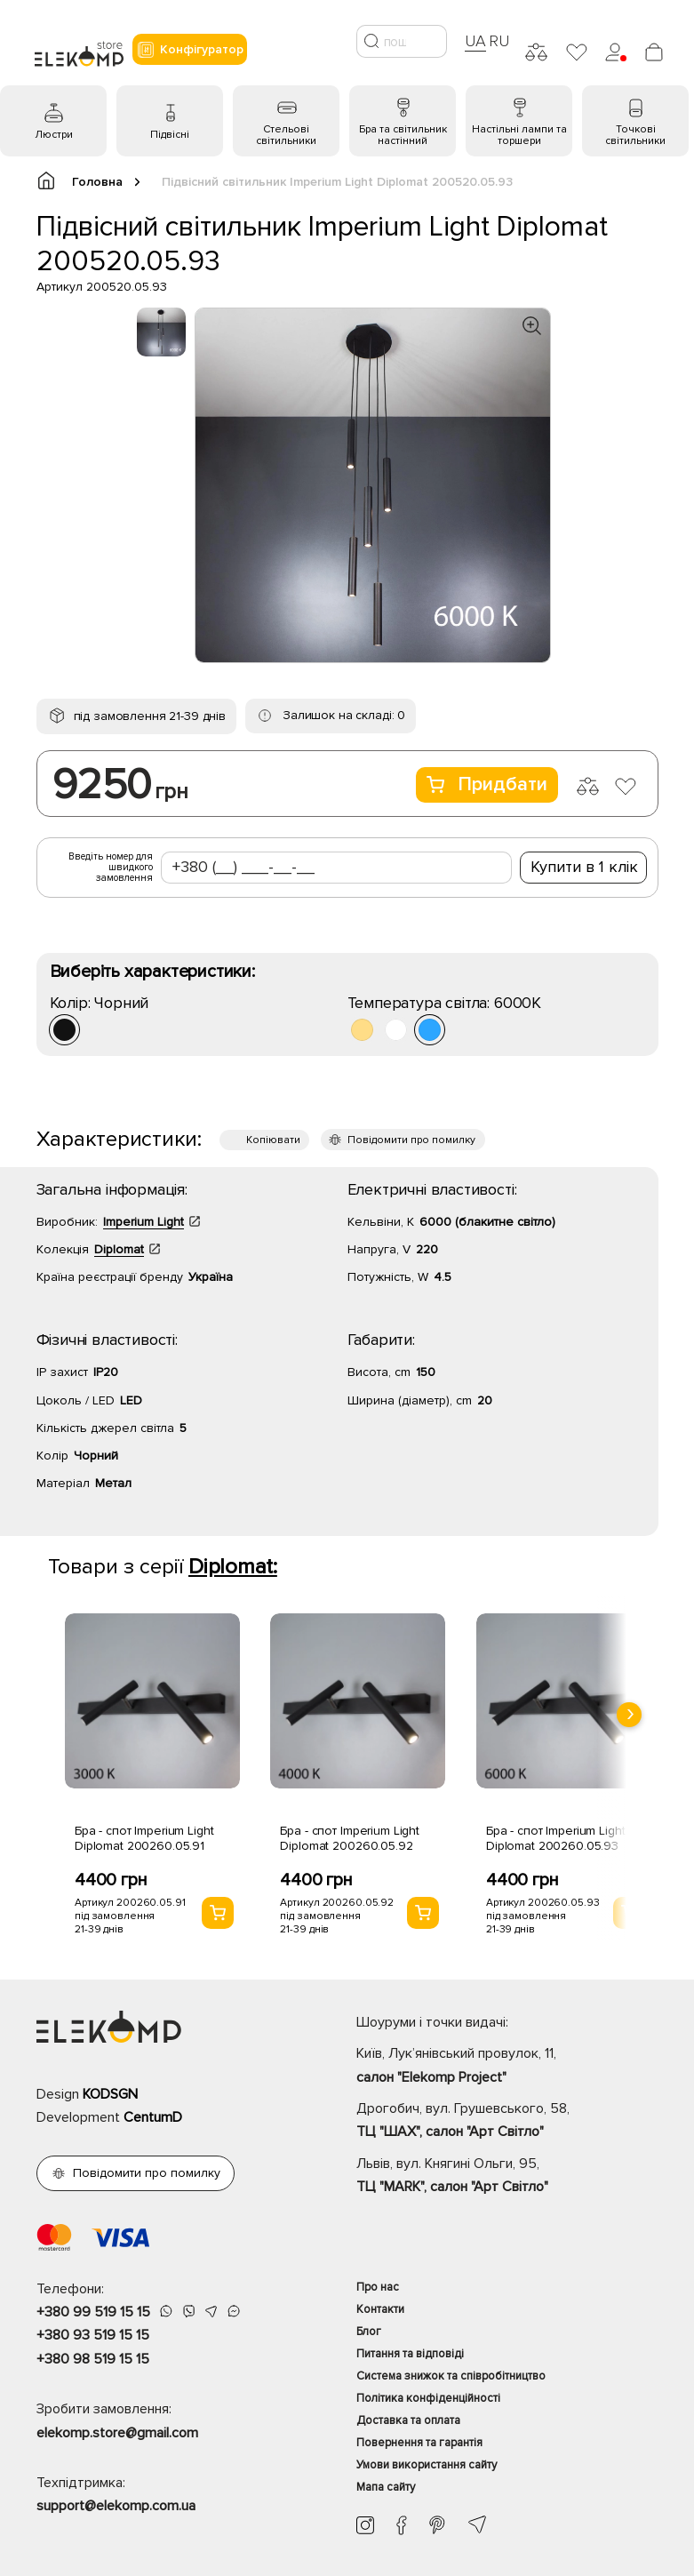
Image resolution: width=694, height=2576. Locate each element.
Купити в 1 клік (584, 866)
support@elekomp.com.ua (115, 2506)
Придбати (487, 784)
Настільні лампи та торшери (519, 135)
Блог (368, 2331)
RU (499, 41)
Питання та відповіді (410, 2354)
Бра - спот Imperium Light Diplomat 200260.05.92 (349, 1838)
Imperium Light (143, 1221)
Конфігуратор (189, 50)
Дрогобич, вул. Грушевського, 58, (507, 2122)
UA (475, 41)
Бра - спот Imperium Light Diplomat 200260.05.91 (144, 1838)
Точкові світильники (635, 135)
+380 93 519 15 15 (92, 2335)
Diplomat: (232, 1567)
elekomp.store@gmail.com (117, 2433)
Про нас (377, 2287)
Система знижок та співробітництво (451, 2376)
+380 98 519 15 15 (92, 2359)
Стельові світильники (286, 135)
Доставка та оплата (408, 2420)
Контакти (380, 2309)
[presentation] (629, 1714)
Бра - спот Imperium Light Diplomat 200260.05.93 (556, 1838)
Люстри (54, 134)
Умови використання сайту (426, 2465)
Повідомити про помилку (411, 1140)
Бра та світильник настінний (403, 135)
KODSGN (110, 2094)
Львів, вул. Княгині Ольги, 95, (507, 2177)
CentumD (153, 2117)
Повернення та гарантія (419, 2443)
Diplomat (119, 1249)
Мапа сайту (385, 2487)
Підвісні (169, 134)
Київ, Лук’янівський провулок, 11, (507, 2066)
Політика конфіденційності (428, 2398)
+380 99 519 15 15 (93, 2312)
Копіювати (273, 1140)
